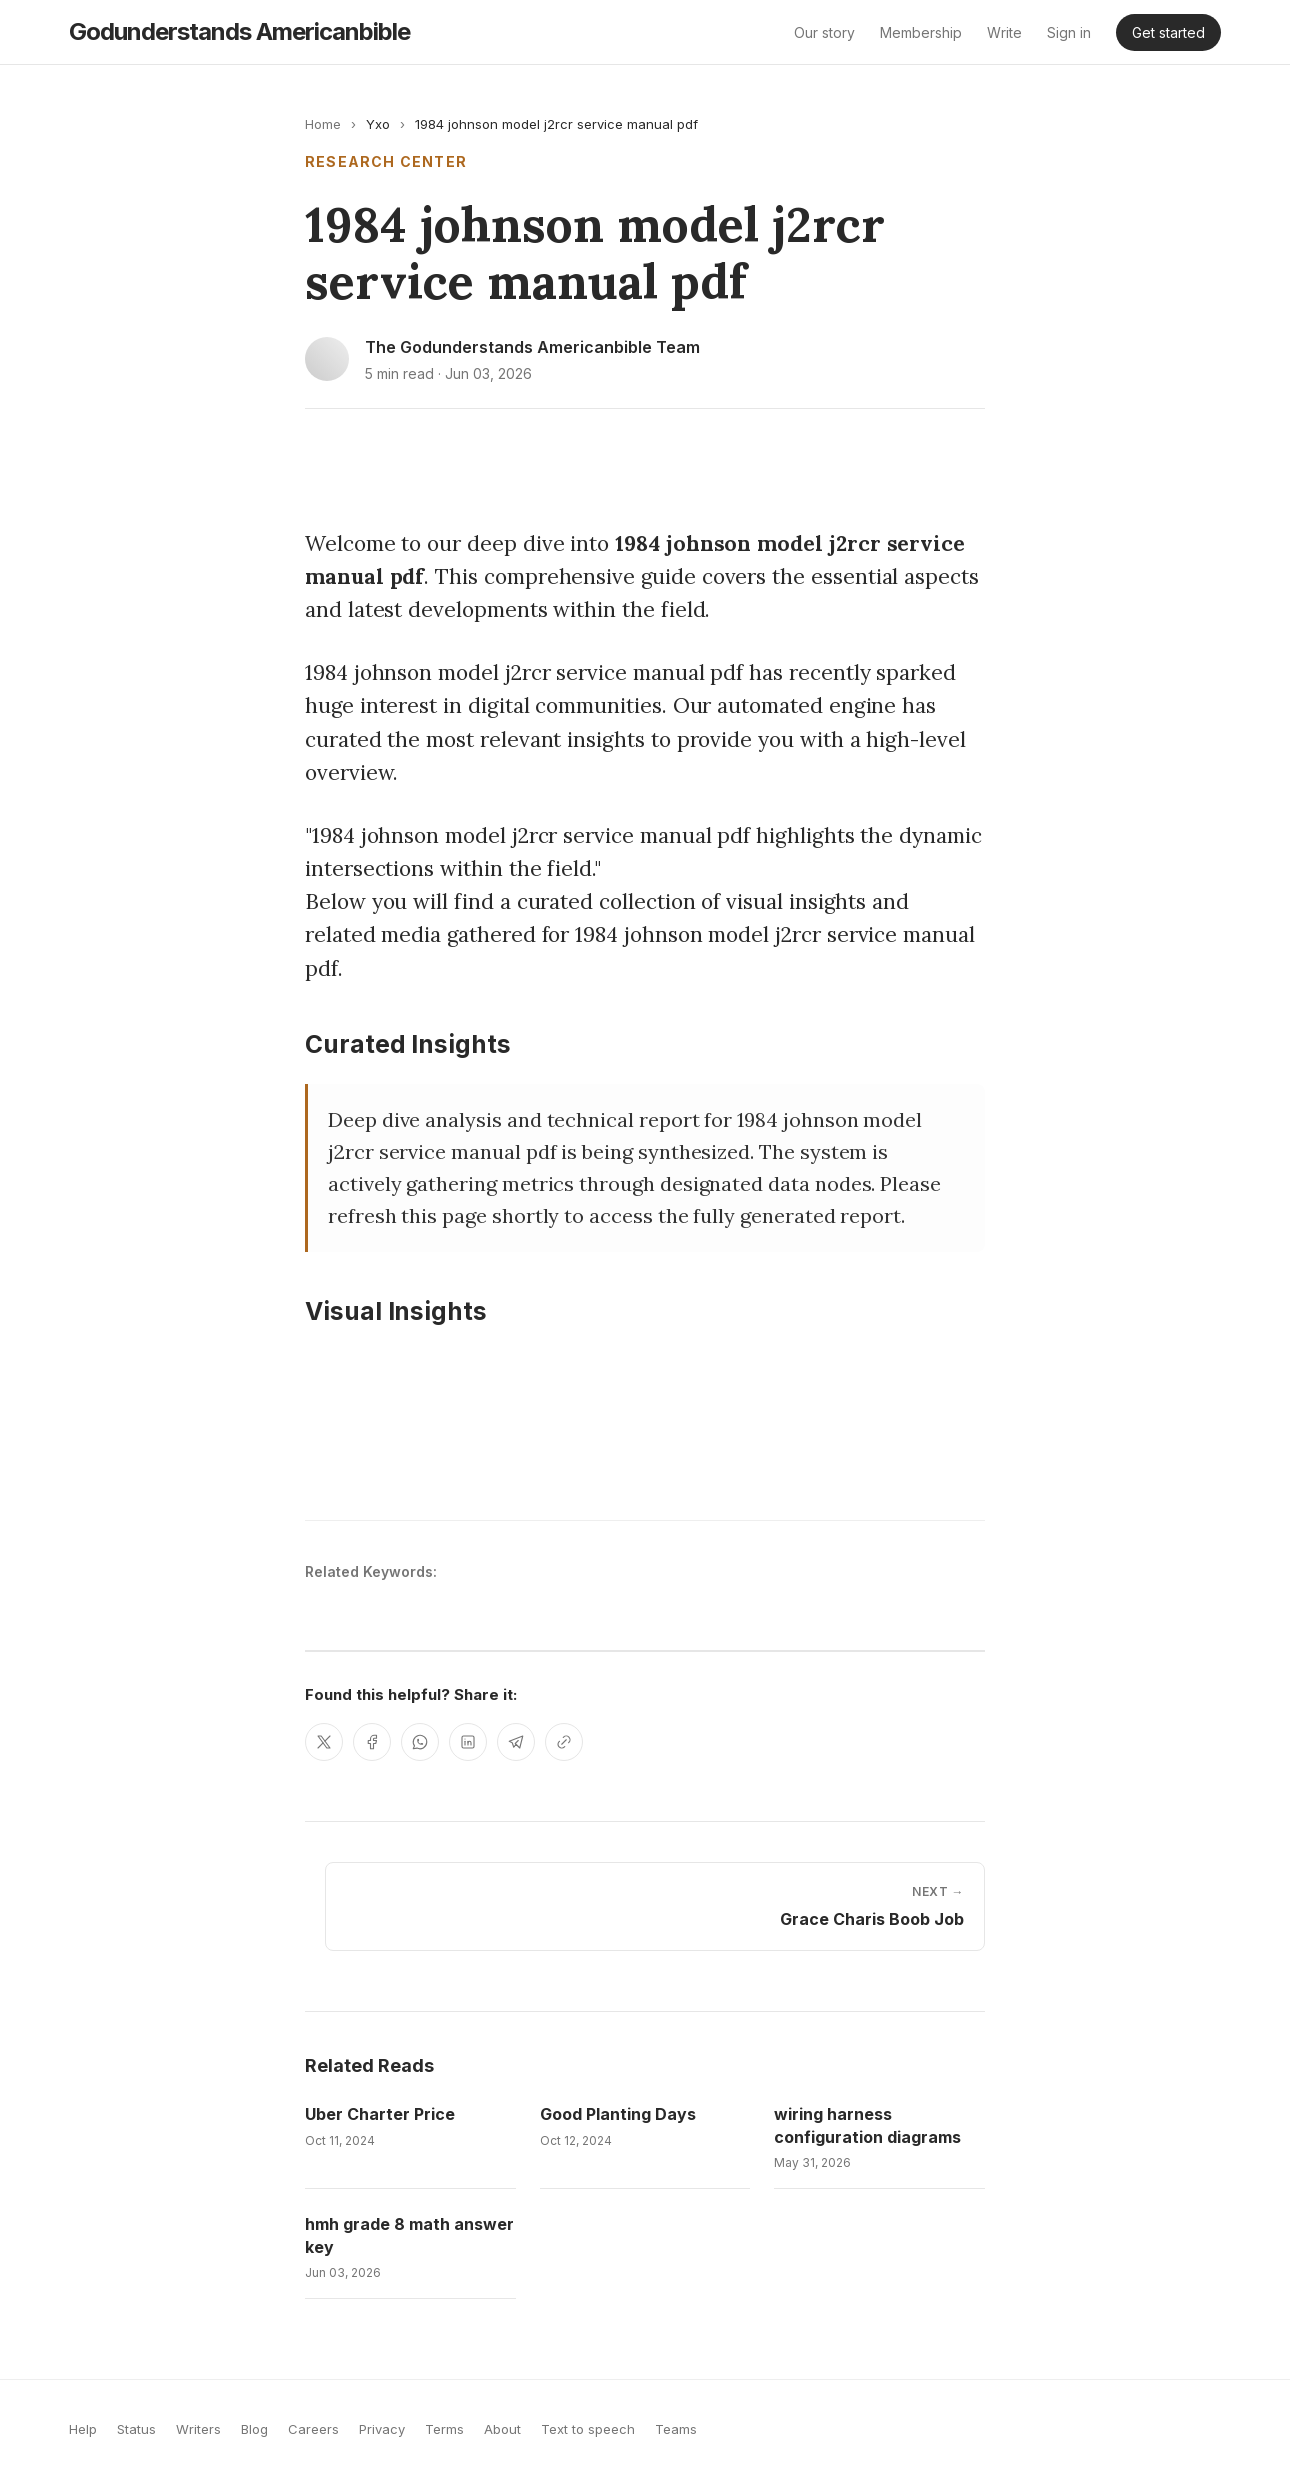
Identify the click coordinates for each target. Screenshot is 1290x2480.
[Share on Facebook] (372, 1742)
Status (136, 2429)
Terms (444, 2429)
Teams (676, 2429)
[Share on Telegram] (516, 1742)
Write (1004, 32)
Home (323, 124)
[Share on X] (324, 1742)
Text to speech (588, 2429)
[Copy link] (564, 1742)
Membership (921, 32)
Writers (198, 2429)
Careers (313, 2429)
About (502, 2429)
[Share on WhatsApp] (420, 1742)
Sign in (1069, 32)
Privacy (382, 2429)
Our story (824, 32)
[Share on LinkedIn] (468, 1742)
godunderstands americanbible (239, 31)
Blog (254, 2429)
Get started (1168, 32)
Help (83, 2429)
